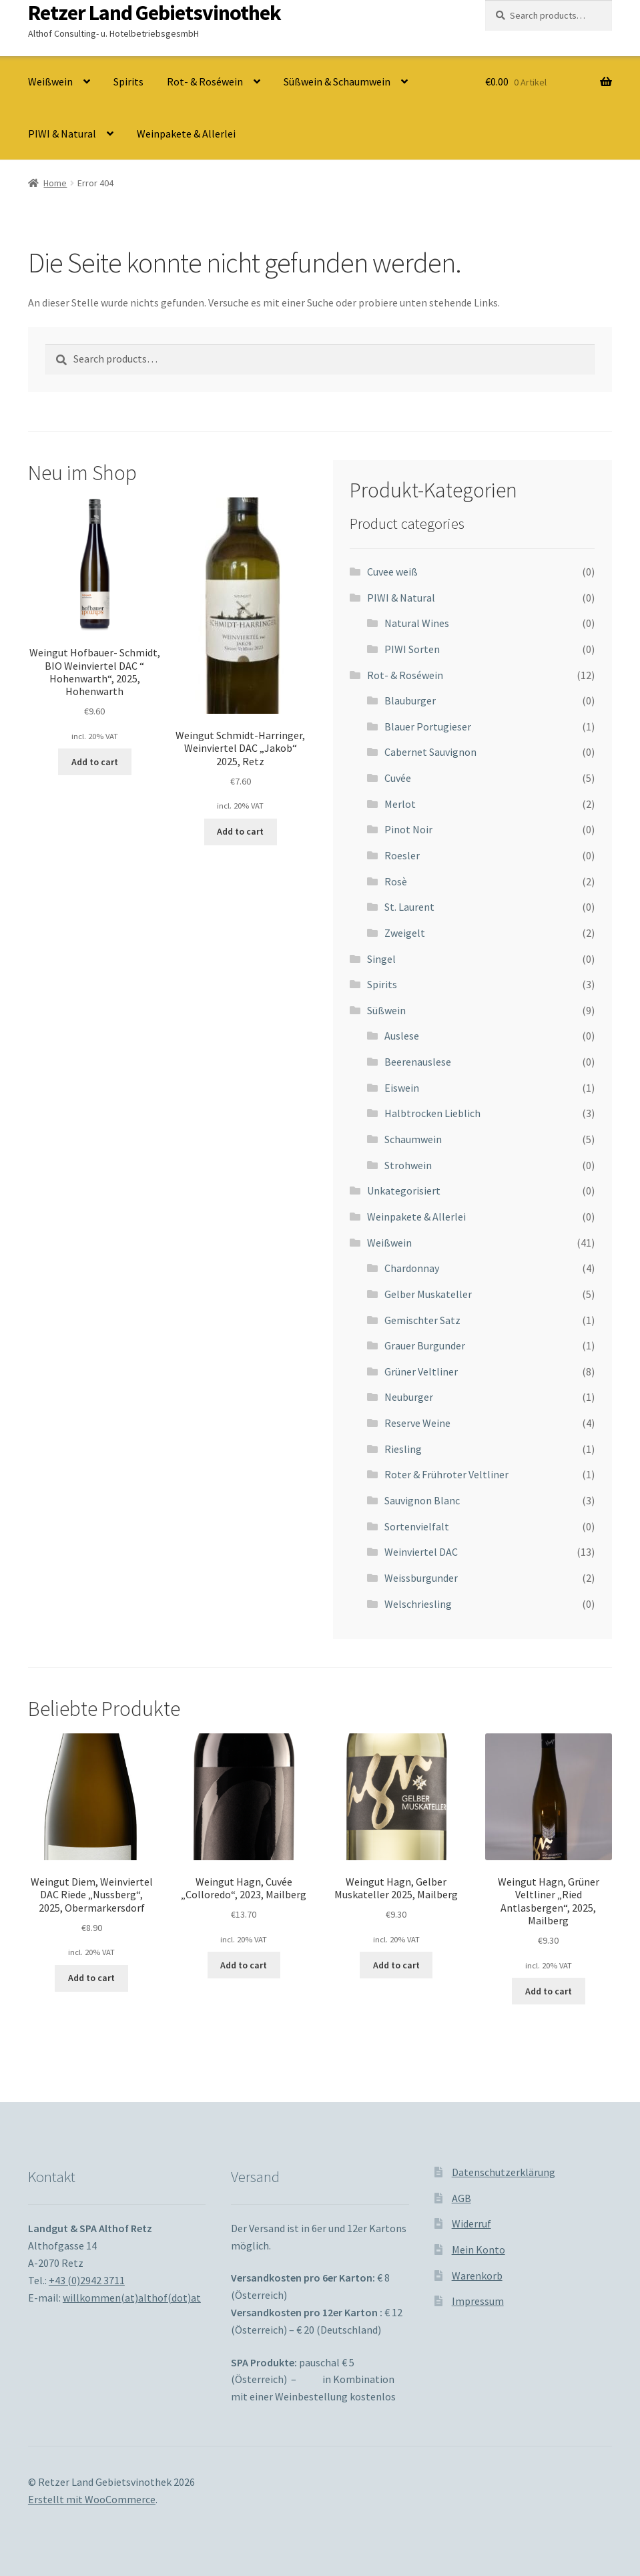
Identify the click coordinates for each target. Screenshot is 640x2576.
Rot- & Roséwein (205, 81)
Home (55, 183)
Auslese (401, 1035)
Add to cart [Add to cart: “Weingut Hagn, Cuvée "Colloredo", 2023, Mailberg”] (243, 1965)
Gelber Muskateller (428, 1294)
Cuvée (397, 778)
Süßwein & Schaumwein (337, 81)
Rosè (395, 881)
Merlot (400, 804)
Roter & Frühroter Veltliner (446, 1474)
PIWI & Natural (62, 133)
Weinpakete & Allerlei (186, 133)
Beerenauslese (417, 1061)
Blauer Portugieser (427, 726)
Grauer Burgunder (424, 1345)
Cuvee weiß (392, 571)
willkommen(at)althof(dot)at (132, 2297)
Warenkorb (477, 2275)
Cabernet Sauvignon (430, 752)
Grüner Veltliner (421, 1371)
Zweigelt (404, 932)
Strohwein (408, 1165)
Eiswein (401, 1087)
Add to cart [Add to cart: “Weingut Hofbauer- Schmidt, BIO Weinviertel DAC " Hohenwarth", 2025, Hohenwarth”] (94, 762)
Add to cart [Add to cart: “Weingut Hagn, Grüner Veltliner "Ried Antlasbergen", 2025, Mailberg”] (548, 1991)
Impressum (478, 2301)
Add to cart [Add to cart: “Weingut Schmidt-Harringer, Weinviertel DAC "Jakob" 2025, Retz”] (240, 831)
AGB (461, 2198)
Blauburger (410, 700)
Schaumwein (413, 1139)
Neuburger (408, 1397)
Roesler (402, 855)
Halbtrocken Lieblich (432, 1113)
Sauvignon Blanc (422, 1500)
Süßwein (386, 1010)
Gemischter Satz (422, 1320)
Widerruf (471, 2223)
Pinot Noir (408, 829)
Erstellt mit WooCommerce (91, 2499)
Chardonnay (411, 1268)
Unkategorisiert (403, 1190)
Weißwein (50, 81)
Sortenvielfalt (416, 1526)
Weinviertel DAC (421, 1551)
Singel (381, 958)
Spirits (128, 81)
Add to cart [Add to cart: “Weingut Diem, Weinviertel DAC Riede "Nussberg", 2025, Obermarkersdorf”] (91, 1978)
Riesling (403, 1449)
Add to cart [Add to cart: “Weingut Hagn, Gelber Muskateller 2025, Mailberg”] (396, 1965)
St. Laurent (409, 906)
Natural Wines (416, 623)
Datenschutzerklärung (503, 2172)
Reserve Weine (417, 1423)
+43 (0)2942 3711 (87, 2280)
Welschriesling (418, 1604)
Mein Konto (478, 2249)
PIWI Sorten (412, 649)
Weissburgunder (421, 1577)
